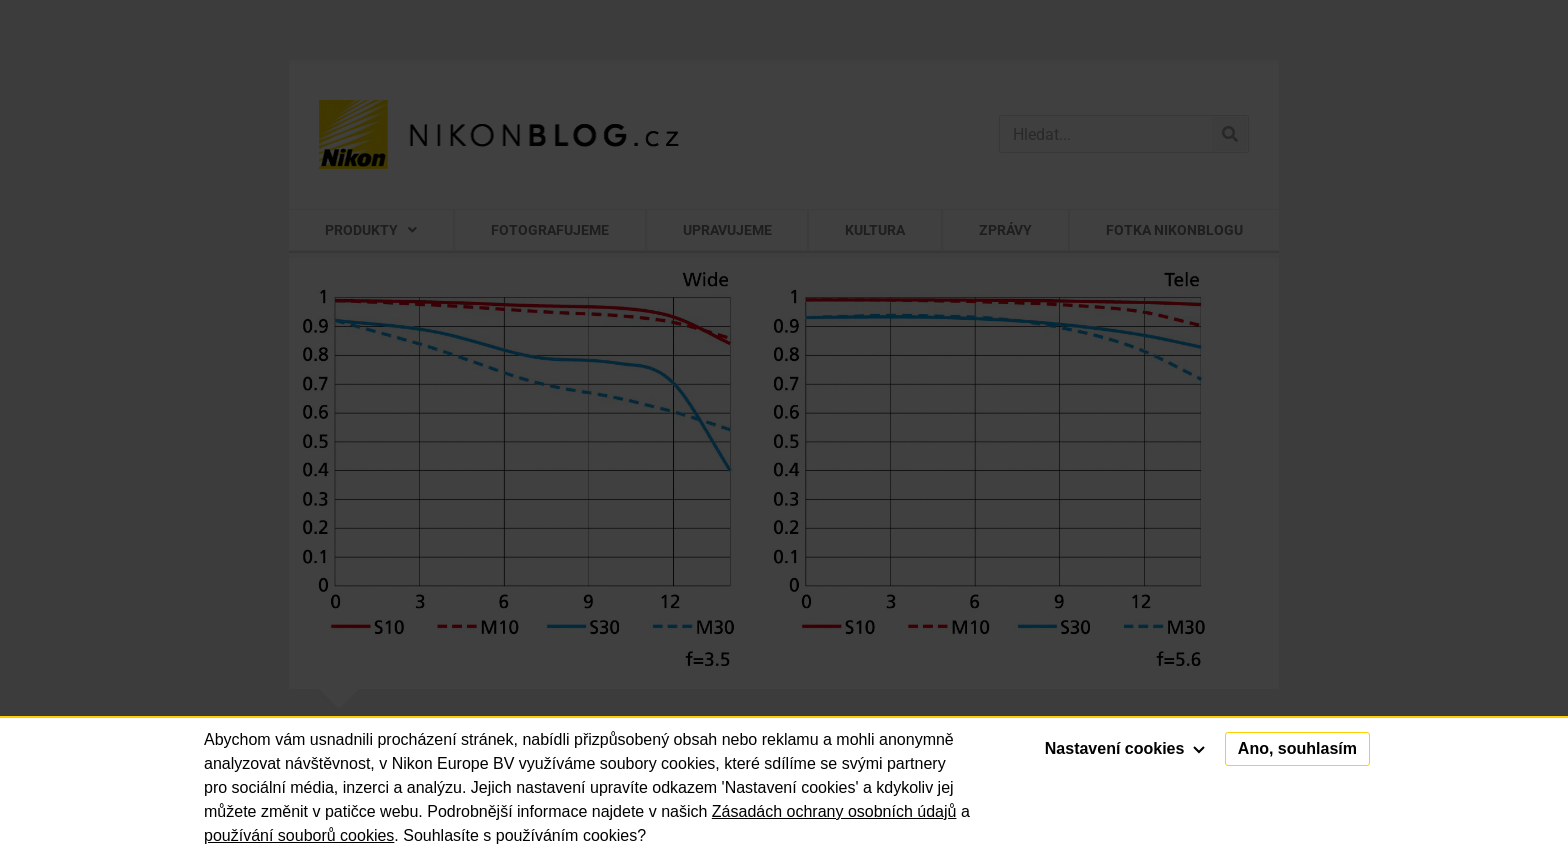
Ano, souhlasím (1297, 748)
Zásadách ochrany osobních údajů (834, 811)
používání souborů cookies (299, 835)
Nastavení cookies (1125, 748)
